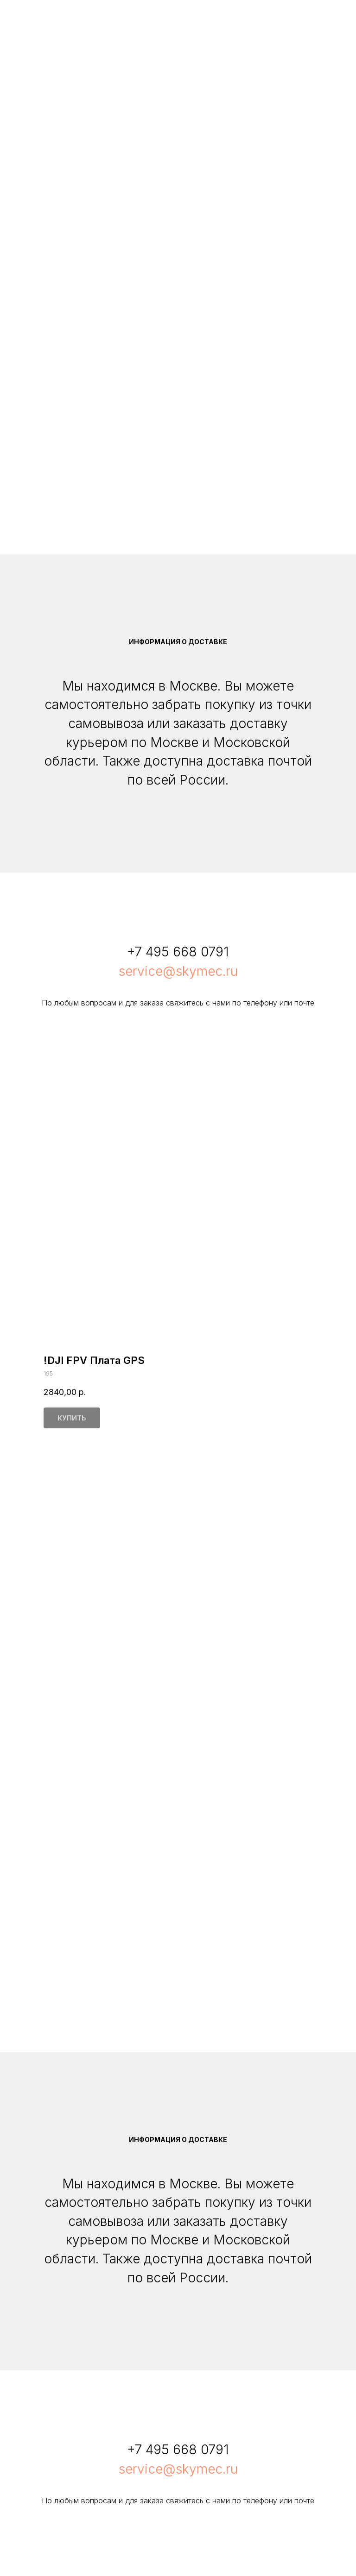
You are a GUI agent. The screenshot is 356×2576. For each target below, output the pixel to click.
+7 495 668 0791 (178, 952)
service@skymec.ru (178, 971)
